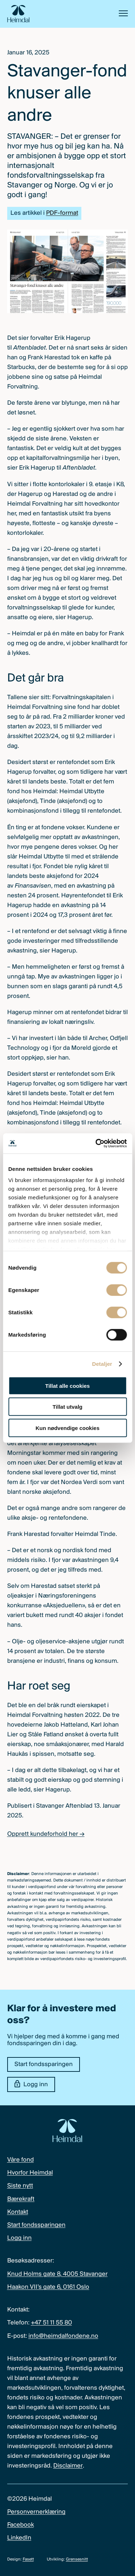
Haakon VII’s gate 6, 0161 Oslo (48, 2287)
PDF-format (62, 213)
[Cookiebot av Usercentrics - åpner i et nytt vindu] (96, 1143)
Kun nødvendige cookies (68, 1428)
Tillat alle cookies (67, 1385)
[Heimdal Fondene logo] (18, 13)
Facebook (20, 2525)
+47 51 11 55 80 (51, 2322)
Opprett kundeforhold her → (46, 1834)
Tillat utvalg (67, 1407)
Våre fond (20, 2160)
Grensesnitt (77, 2559)
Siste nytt (20, 2185)
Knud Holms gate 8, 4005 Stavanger (57, 2274)
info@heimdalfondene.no (63, 2336)
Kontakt (17, 2212)
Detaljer (102, 1364)
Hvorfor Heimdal (30, 2172)
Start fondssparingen (43, 2064)
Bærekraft (21, 2199)
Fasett (28, 2559)
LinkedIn (19, 2538)
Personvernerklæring (36, 2512)
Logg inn (31, 2084)
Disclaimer (68, 2465)
